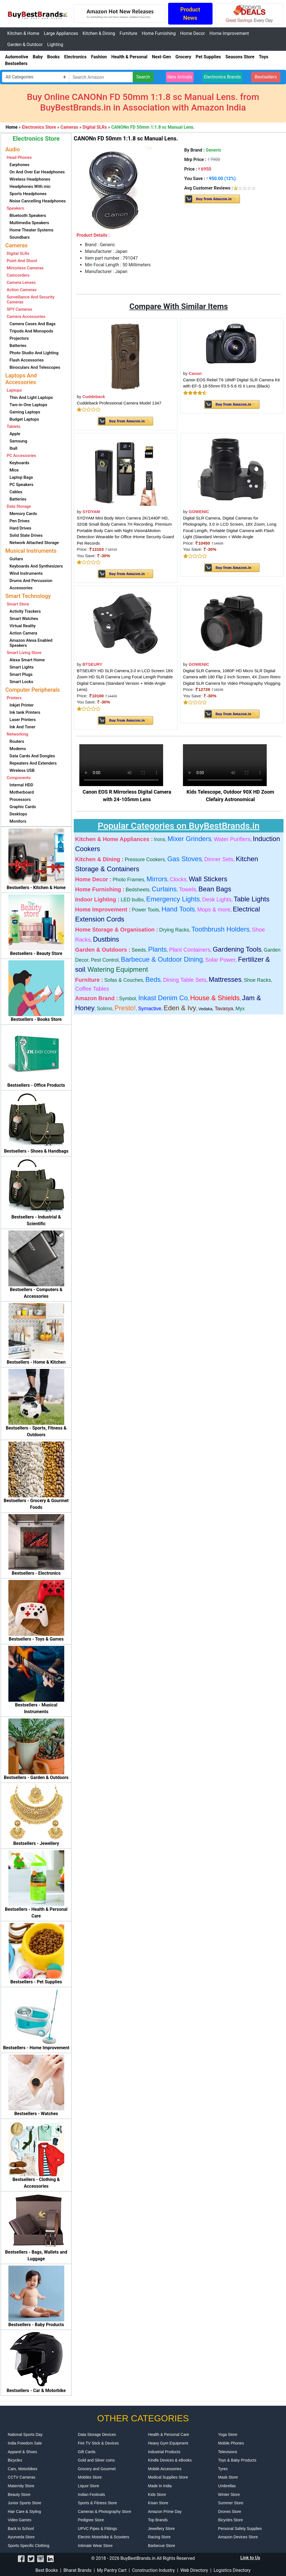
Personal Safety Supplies (240, 2528)
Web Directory (194, 2570)
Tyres (223, 2469)
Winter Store (229, 2494)
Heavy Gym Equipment (168, 2443)
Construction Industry (153, 2570)
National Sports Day (25, 2434)
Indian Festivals (91, 2494)
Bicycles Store (230, 2520)
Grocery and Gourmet (97, 2469)
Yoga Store (227, 2434)
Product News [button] (190, 13)
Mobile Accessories (165, 2469)
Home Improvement (229, 33)
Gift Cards (87, 2452)
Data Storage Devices (97, 2434)
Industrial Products (164, 2452)
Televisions (227, 2452)
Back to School (21, 2528)
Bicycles (15, 2460)
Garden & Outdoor (25, 44)
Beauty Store (19, 2494)
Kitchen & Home (23, 33)
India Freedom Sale (25, 2443)
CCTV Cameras (21, 2477)
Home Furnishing (158, 33)
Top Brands (158, 2520)
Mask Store (228, 2477)
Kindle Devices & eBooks (170, 2460)
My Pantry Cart (112, 2570)
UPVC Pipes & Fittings (97, 2528)
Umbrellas (227, 2486)
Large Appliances (61, 33)
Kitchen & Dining (99, 33)
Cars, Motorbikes (22, 2469)
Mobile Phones (231, 2443)
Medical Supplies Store (168, 2477)
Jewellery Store (161, 2528)
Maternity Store (21, 2486)
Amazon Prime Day (165, 2511)
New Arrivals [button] (179, 77)
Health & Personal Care (168, 2434)
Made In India (160, 2486)
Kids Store (157, 2494)
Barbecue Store (161, 2545)
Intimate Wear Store (95, 2545)
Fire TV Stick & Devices (98, 2443)
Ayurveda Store (21, 2537)
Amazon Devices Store (238, 2537)
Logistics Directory (232, 2570)
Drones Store (229, 2511)
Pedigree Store (91, 2520)
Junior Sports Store (24, 2503)
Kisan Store (158, 2503)
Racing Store (159, 2537)
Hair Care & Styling (24, 2511)
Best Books (46, 2570)
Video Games (20, 2520)
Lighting (55, 44)
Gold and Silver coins (96, 2460)
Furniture (128, 33)
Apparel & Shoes (22, 2452)
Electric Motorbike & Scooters (103, 2537)
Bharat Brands (77, 2570)
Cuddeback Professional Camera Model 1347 (119, 403)
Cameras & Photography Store (104, 2511)
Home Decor (192, 33)
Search (143, 77)
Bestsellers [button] (266, 77)
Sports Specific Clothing (28, 2545)
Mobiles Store (90, 2477)
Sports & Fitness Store (97, 2503)
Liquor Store (88, 2486)
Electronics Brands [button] (222, 77)
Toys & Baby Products (237, 2460)
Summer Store (230, 2503)
